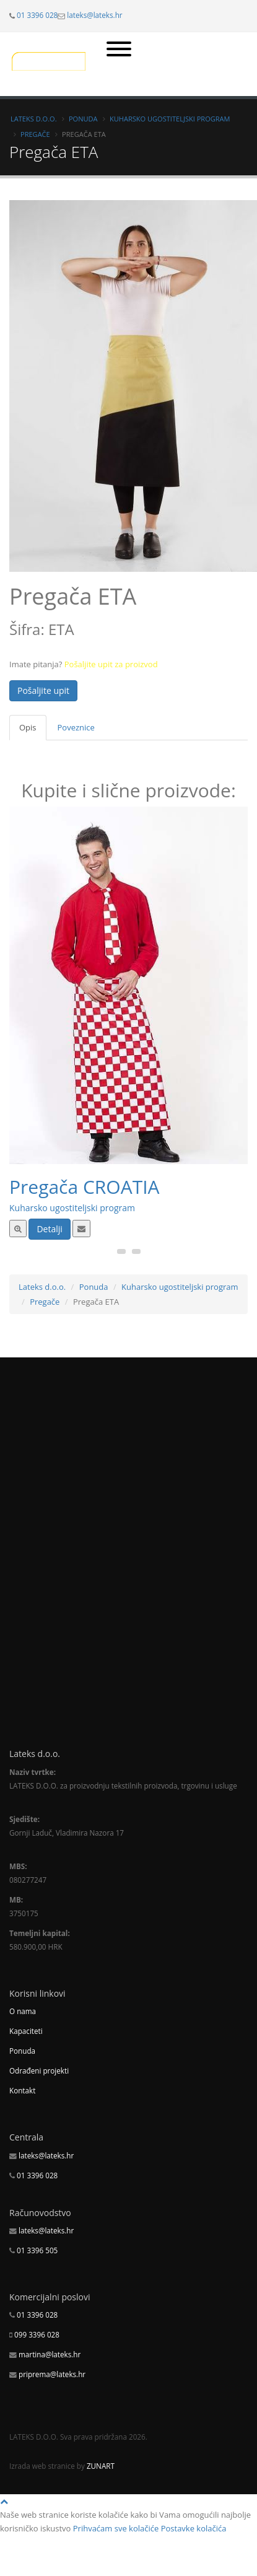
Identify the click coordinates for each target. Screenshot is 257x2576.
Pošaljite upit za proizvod (111, 664)
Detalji (49, 1229)
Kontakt (22, 2090)
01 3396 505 (37, 2250)
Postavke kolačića (194, 2528)
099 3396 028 (36, 2334)
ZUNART (101, 2466)
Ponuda (83, 118)
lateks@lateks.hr (94, 15)
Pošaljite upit (43, 690)
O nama (22, 2011)
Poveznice (76, 727)
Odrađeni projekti (39, 2070)
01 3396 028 (37, 15)
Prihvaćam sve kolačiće (116, 2528)
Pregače (35, 134)
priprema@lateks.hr (52, 2374)
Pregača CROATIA (84, 1186)
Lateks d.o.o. (34, 118)
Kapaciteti (26, 2031)
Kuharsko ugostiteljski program (170, 118)
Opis (28, 727)
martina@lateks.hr (50, 2354)
